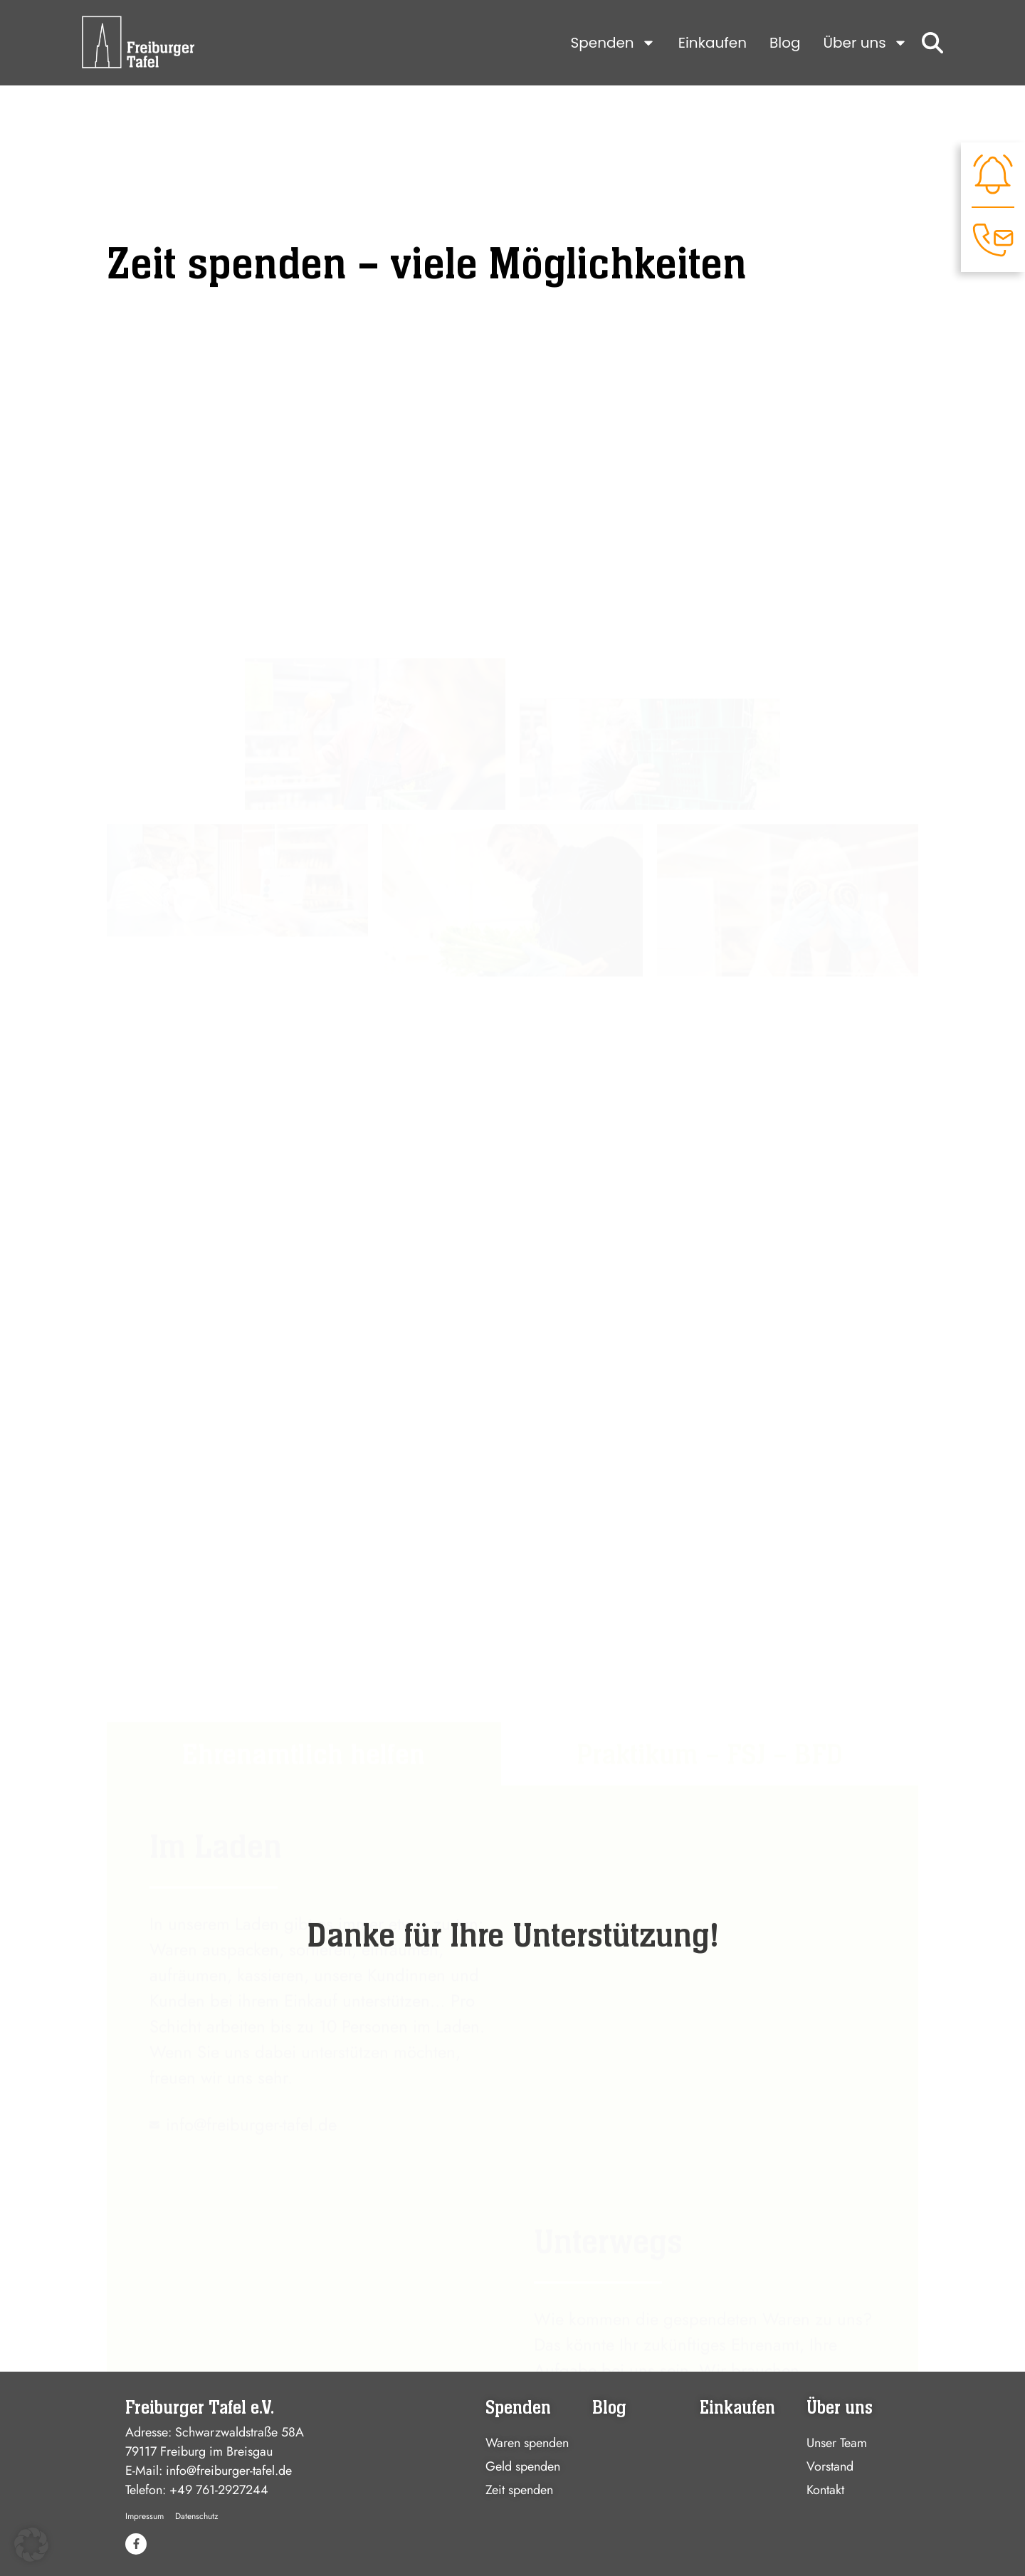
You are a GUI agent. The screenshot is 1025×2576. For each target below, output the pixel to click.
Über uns (866, 42)
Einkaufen (712, 43)
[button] (31, 2544)
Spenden (612, 42)
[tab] (304, 1445)
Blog (785, 43)
